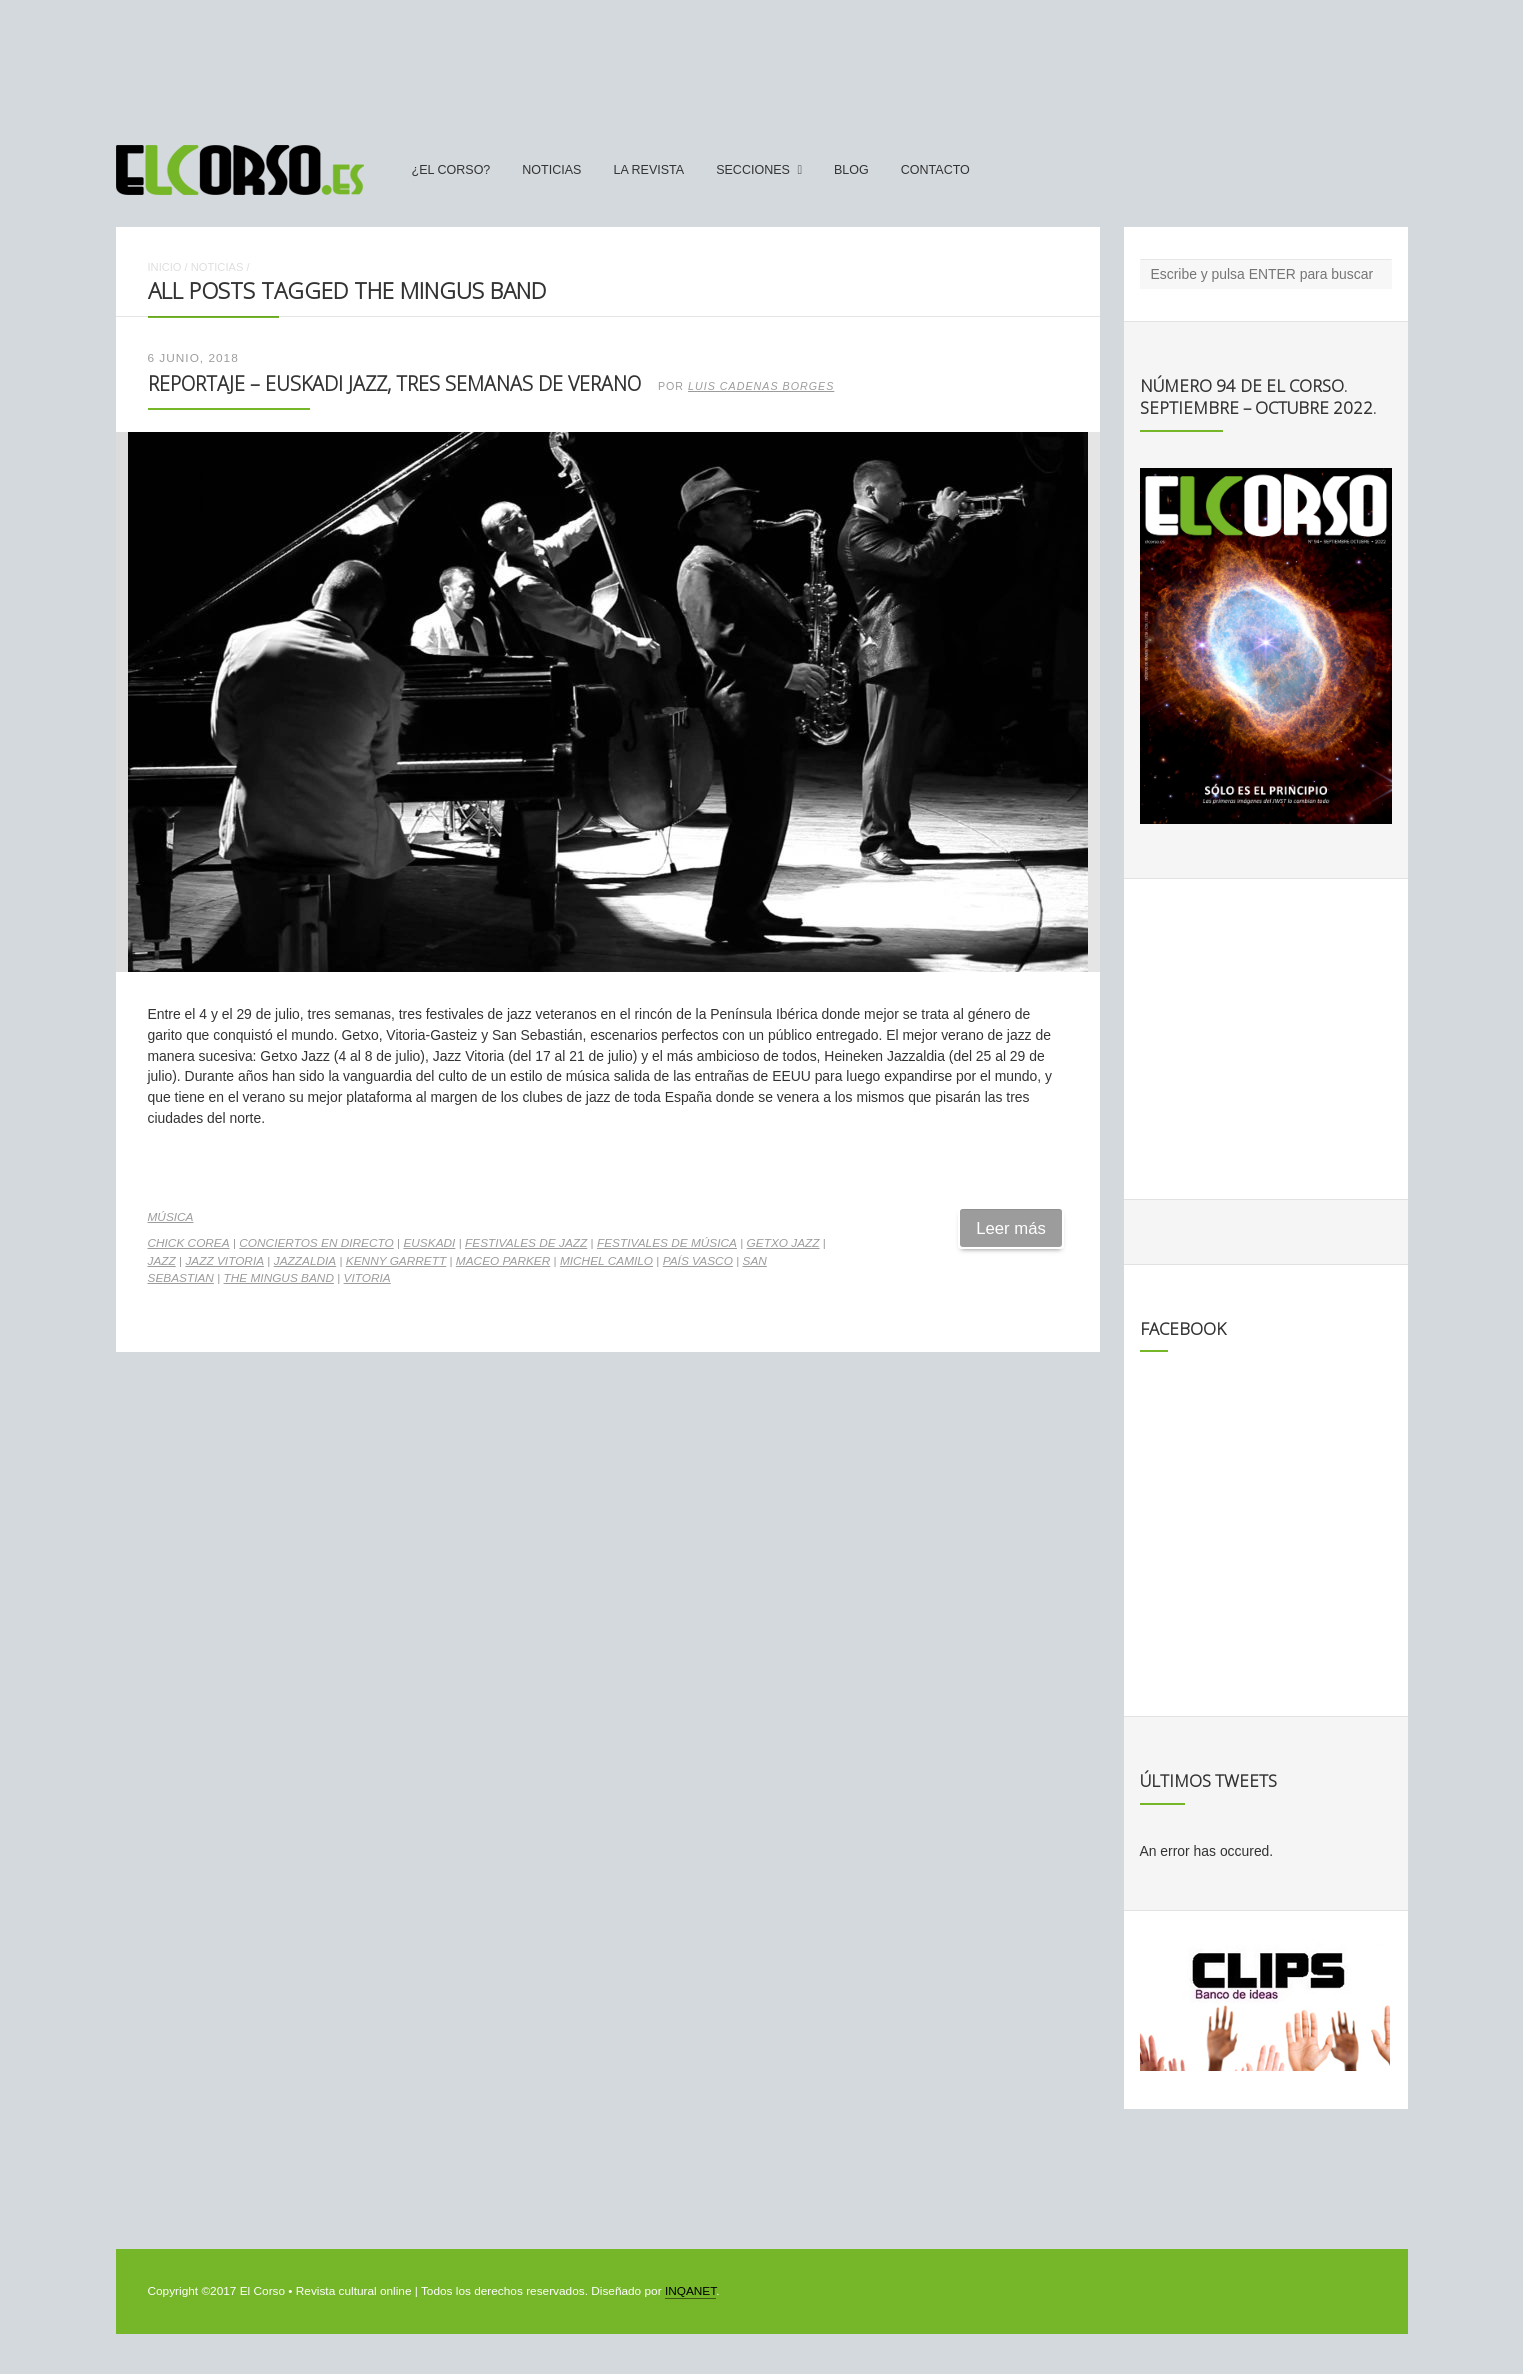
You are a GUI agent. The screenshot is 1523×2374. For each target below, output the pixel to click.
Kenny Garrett (396, 1261)
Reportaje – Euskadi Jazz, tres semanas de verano (394, 383)
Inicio (165, 267)
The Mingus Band (279, 1278)
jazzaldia (305, 1261)
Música (171, 1217)
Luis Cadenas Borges (761, 386)
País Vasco (698, 1261)
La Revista (648, 170)
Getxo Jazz (783, 1243)
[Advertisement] (762, 63)
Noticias (551, 170)
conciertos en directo (316, 1243)
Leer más (1011, 1228)
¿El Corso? (451, 170)
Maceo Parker (503, 1261)
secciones (753, 170)
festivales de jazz (526, 1243)
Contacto (935, 170)
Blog (851, 170)
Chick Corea (189, 1243)
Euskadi (429, 1243)
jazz (162, 1261)
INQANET (690, 2291)
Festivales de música (667, 1243)
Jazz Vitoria (224, 1261)
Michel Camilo (606, 1261)
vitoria (367, 1278)
